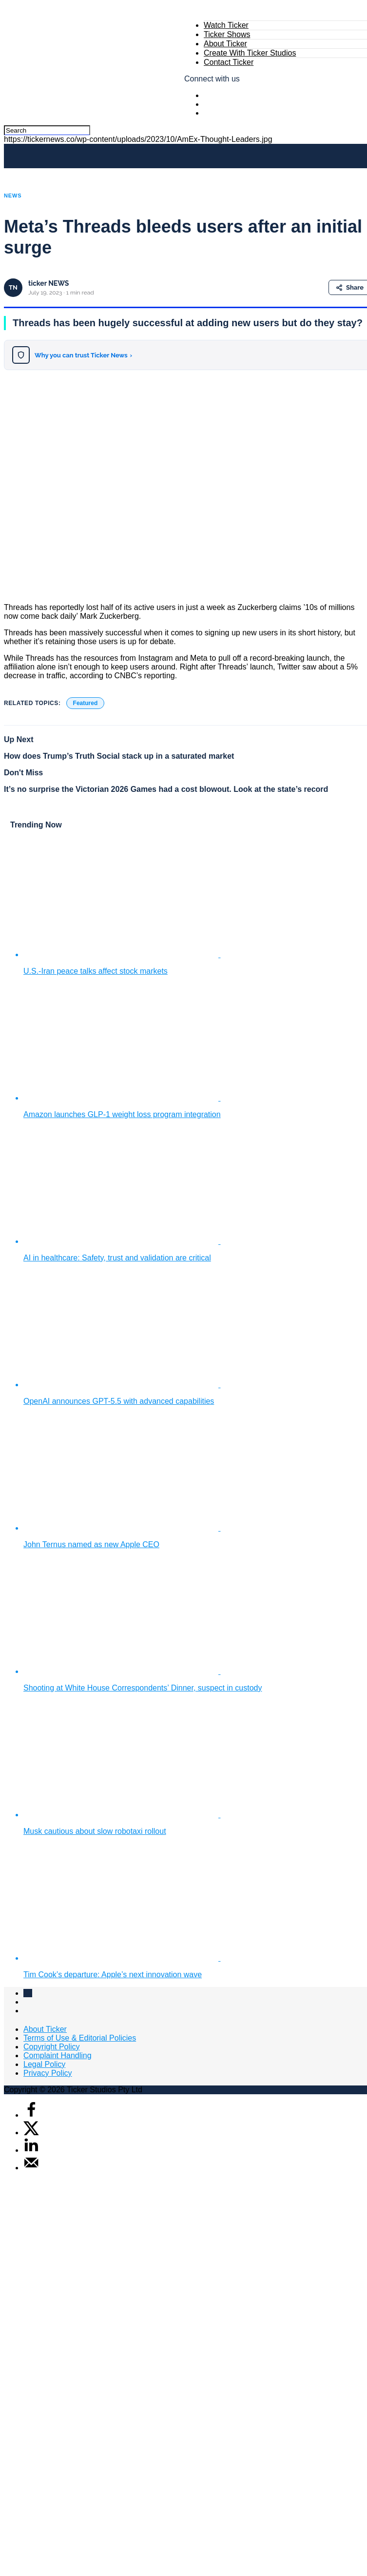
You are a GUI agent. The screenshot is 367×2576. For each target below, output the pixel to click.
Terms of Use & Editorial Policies (79, 2038)
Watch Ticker (226, 25)
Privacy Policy (47, 2073)
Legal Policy (44, 2064)
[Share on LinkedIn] (31, 2150)
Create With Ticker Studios (250, 53)
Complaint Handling (57, 2055)
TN (13, 287)
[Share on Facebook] (31, 2115)
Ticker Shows (227, 34)
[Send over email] (31, 2167)
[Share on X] (31, 2132)
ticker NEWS (48, 283)
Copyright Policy (51, 2047)
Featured (85, 703)
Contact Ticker (228, 62)
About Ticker (225, 43)
